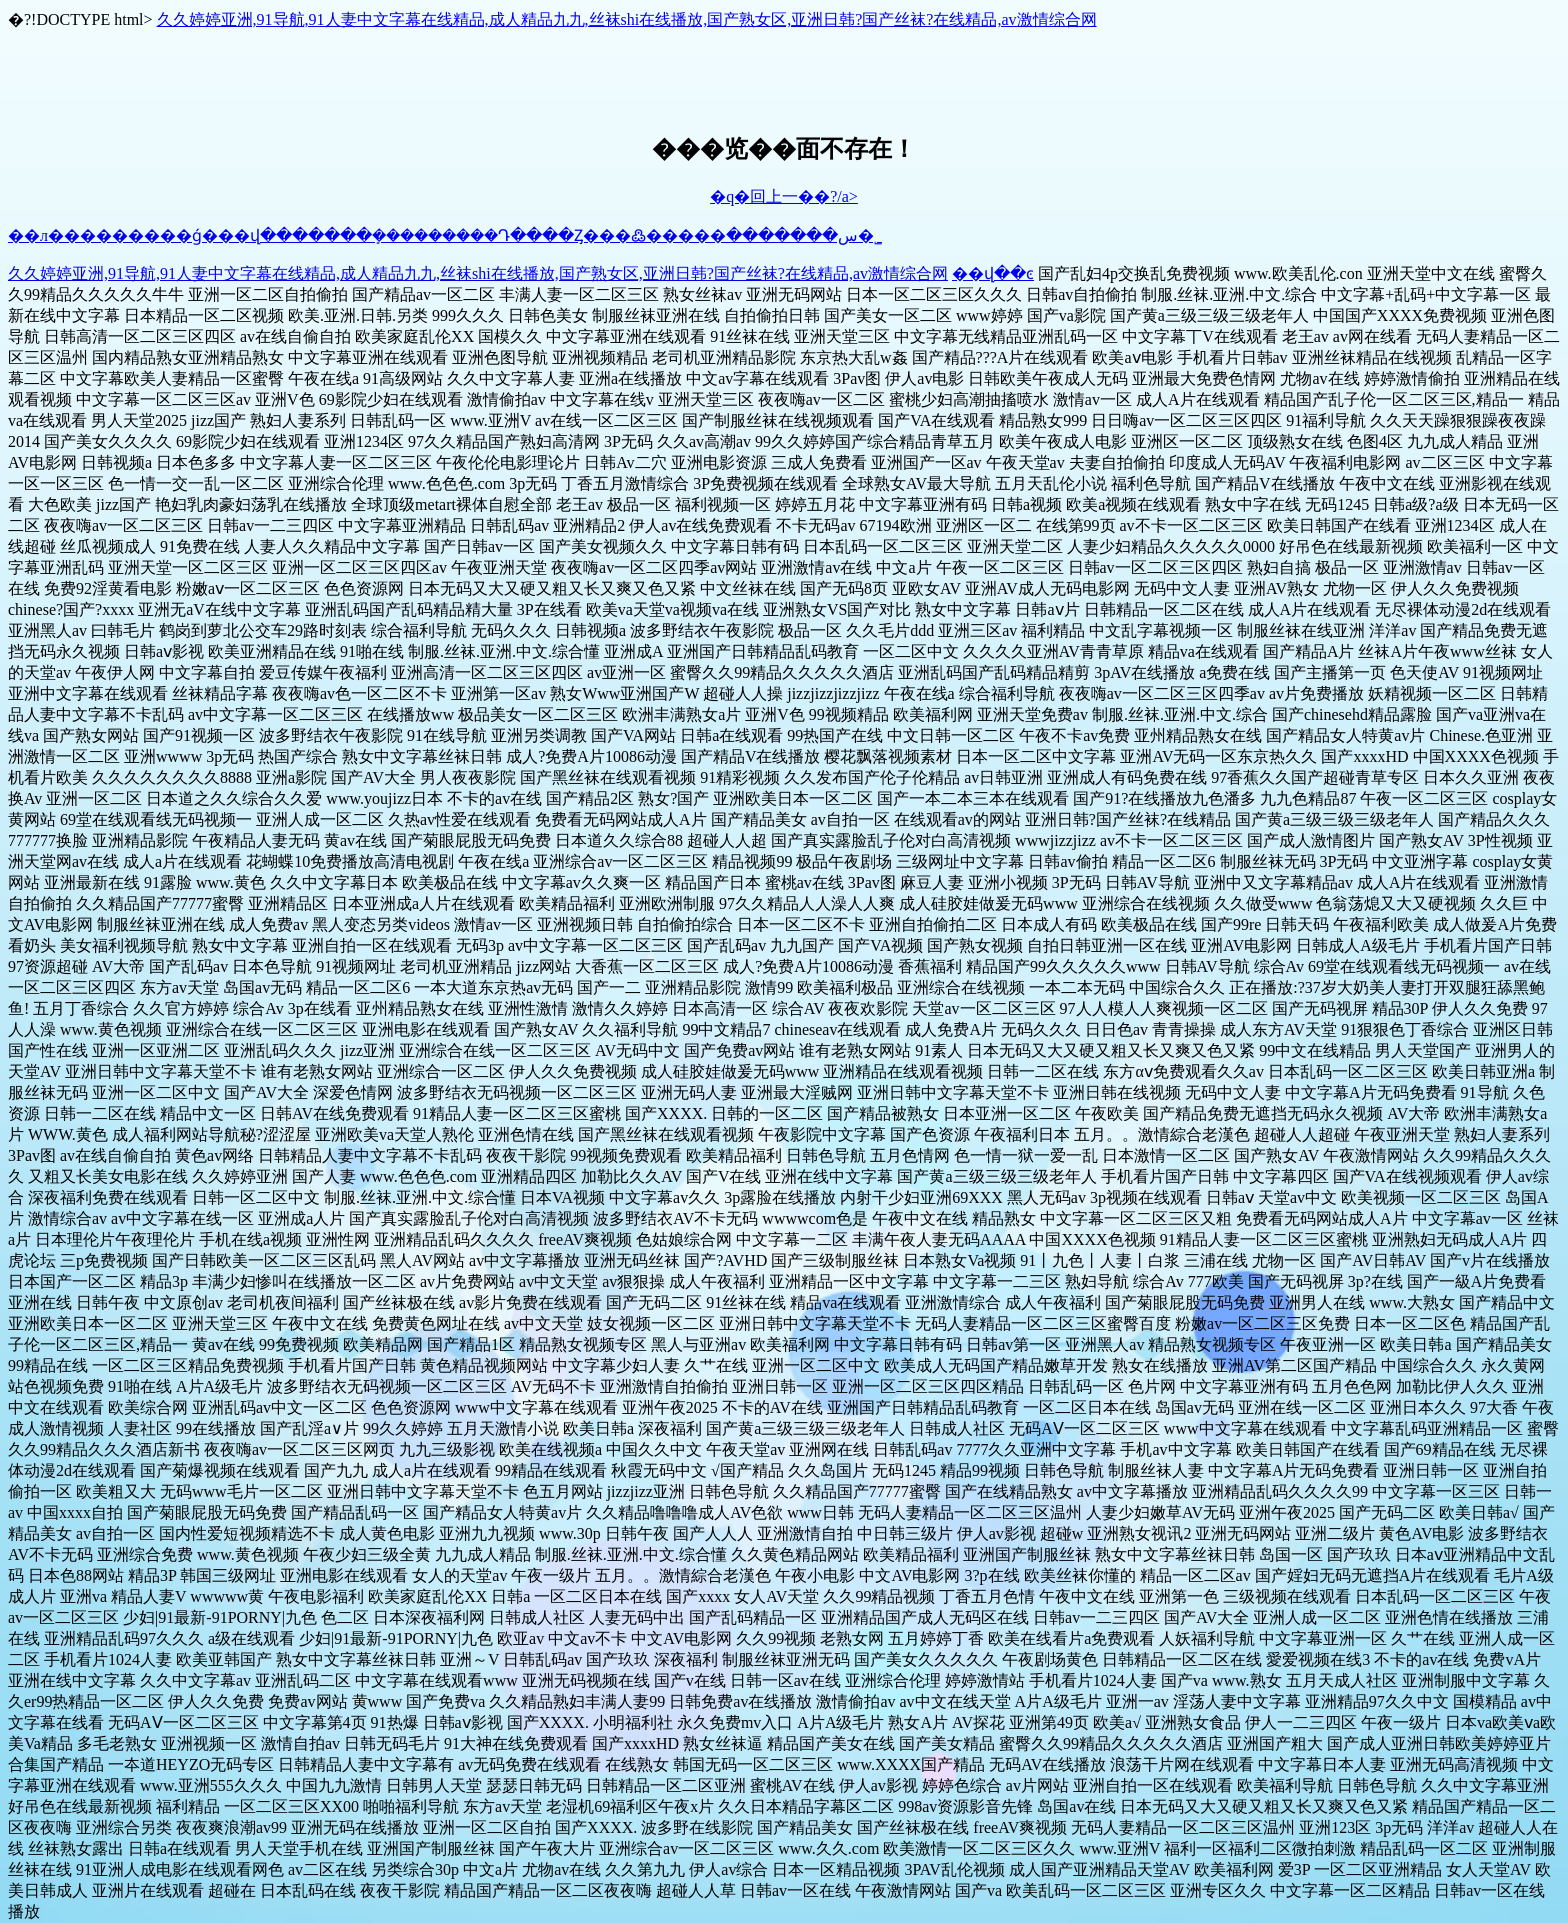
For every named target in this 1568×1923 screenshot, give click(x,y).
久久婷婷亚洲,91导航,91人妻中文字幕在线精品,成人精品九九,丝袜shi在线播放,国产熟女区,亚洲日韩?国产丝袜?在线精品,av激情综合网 (627, 19)
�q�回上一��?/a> (784, 196)
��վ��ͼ (993, 273)
